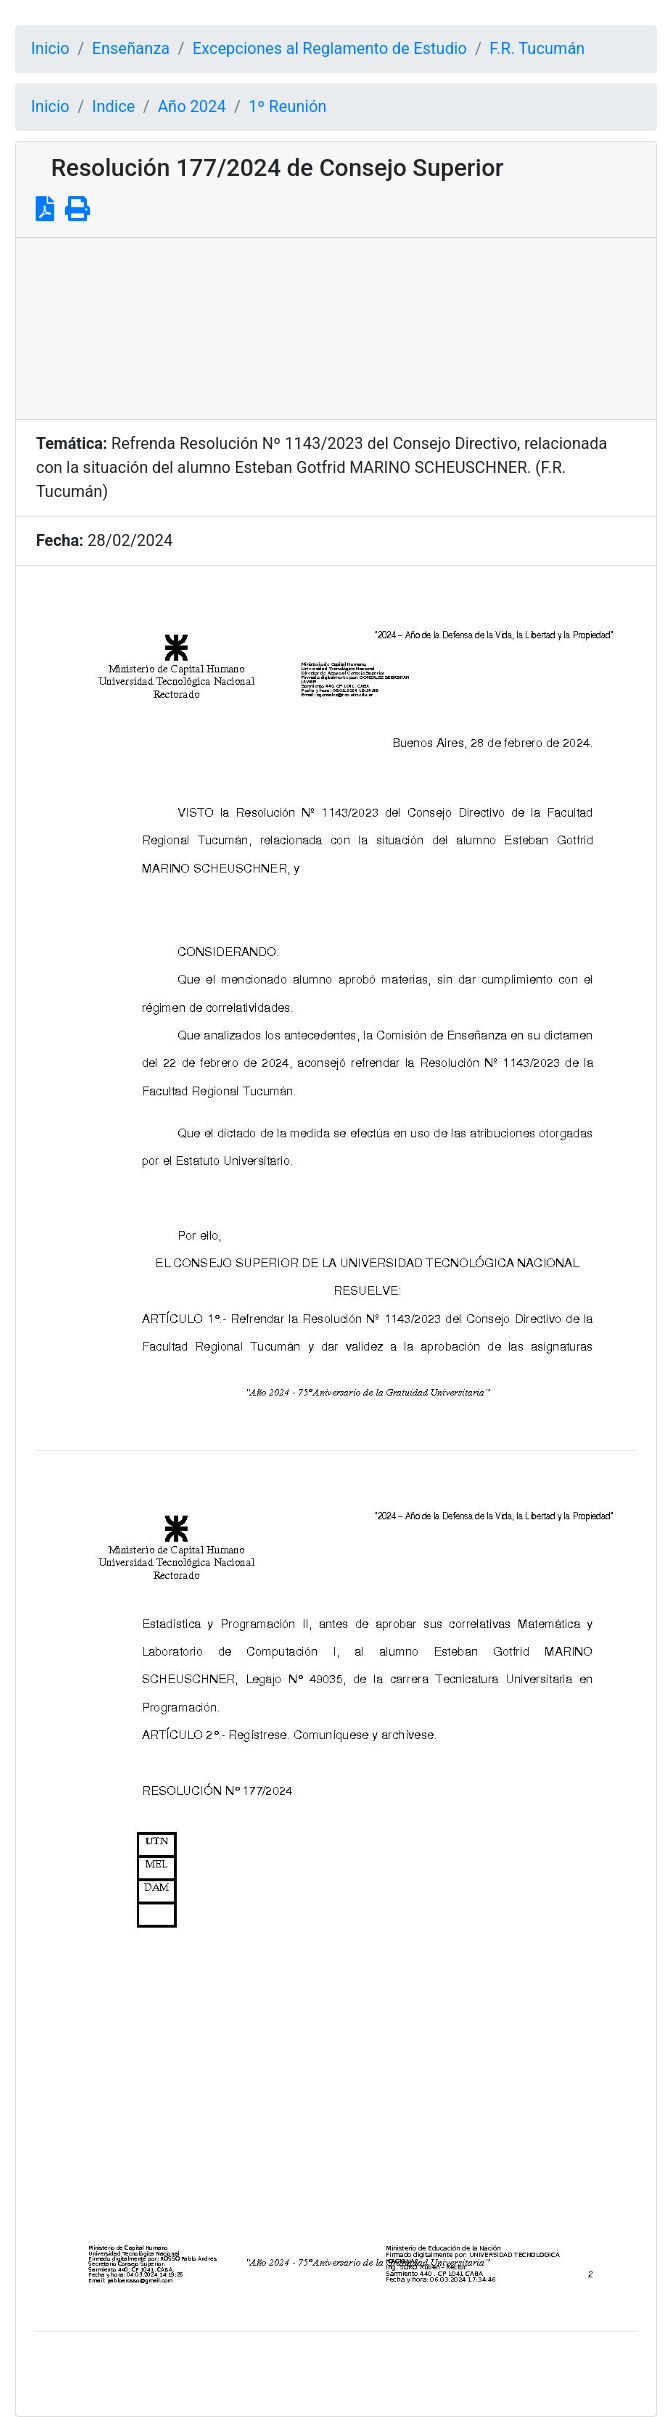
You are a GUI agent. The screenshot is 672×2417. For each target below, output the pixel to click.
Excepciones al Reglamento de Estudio (329, 48)
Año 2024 (192, 106)
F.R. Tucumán (537, 48)
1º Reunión (288, 106)
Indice (113, 106)
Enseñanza (131, 48)
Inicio (50, 48)
